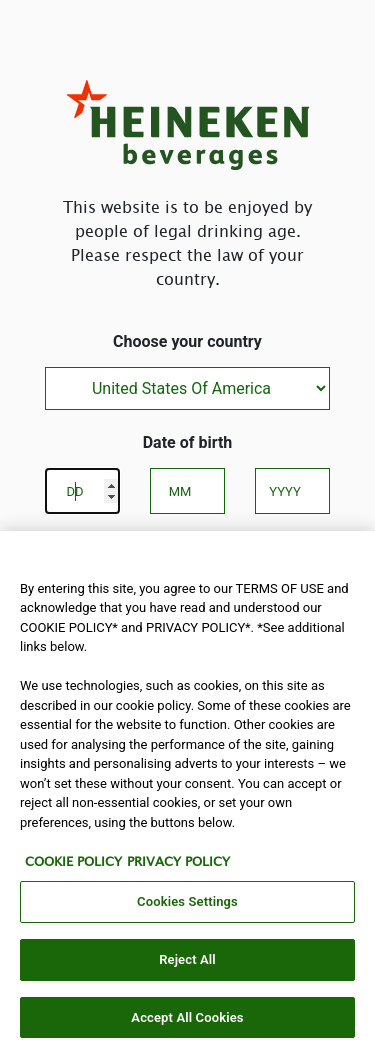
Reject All (187, 965)
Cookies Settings (187, 907)
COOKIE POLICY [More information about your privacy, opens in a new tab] (73, 867)
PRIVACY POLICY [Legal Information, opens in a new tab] (178, 867)
